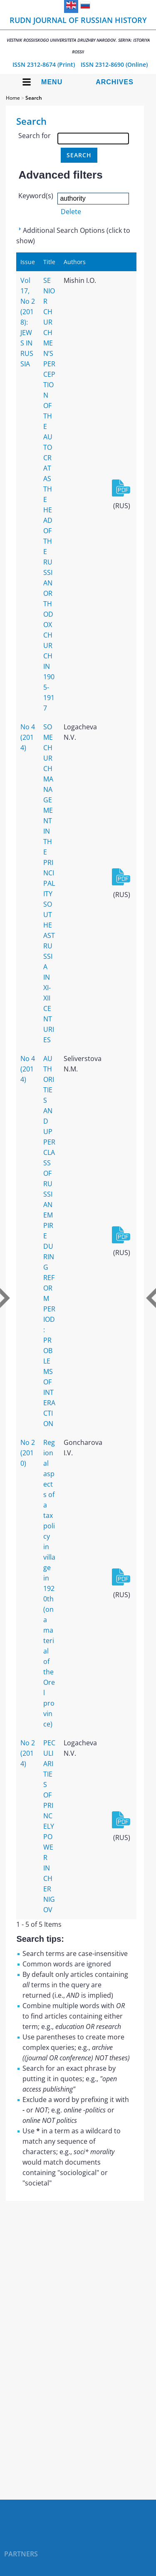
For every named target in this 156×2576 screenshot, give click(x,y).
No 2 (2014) (27, 1753)
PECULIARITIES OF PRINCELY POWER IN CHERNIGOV (49, 1826)
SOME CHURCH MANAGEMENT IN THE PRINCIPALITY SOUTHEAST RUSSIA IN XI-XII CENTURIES (49, 883)
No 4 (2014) (27, 737)
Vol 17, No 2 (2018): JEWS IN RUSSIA (27, 322)
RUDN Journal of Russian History (78, 35)
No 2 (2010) (27, 1453)
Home (13, 97)
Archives (115, 82)
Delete (71, 211)
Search (33, 97)
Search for (34, 135)
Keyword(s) (35, 195)
